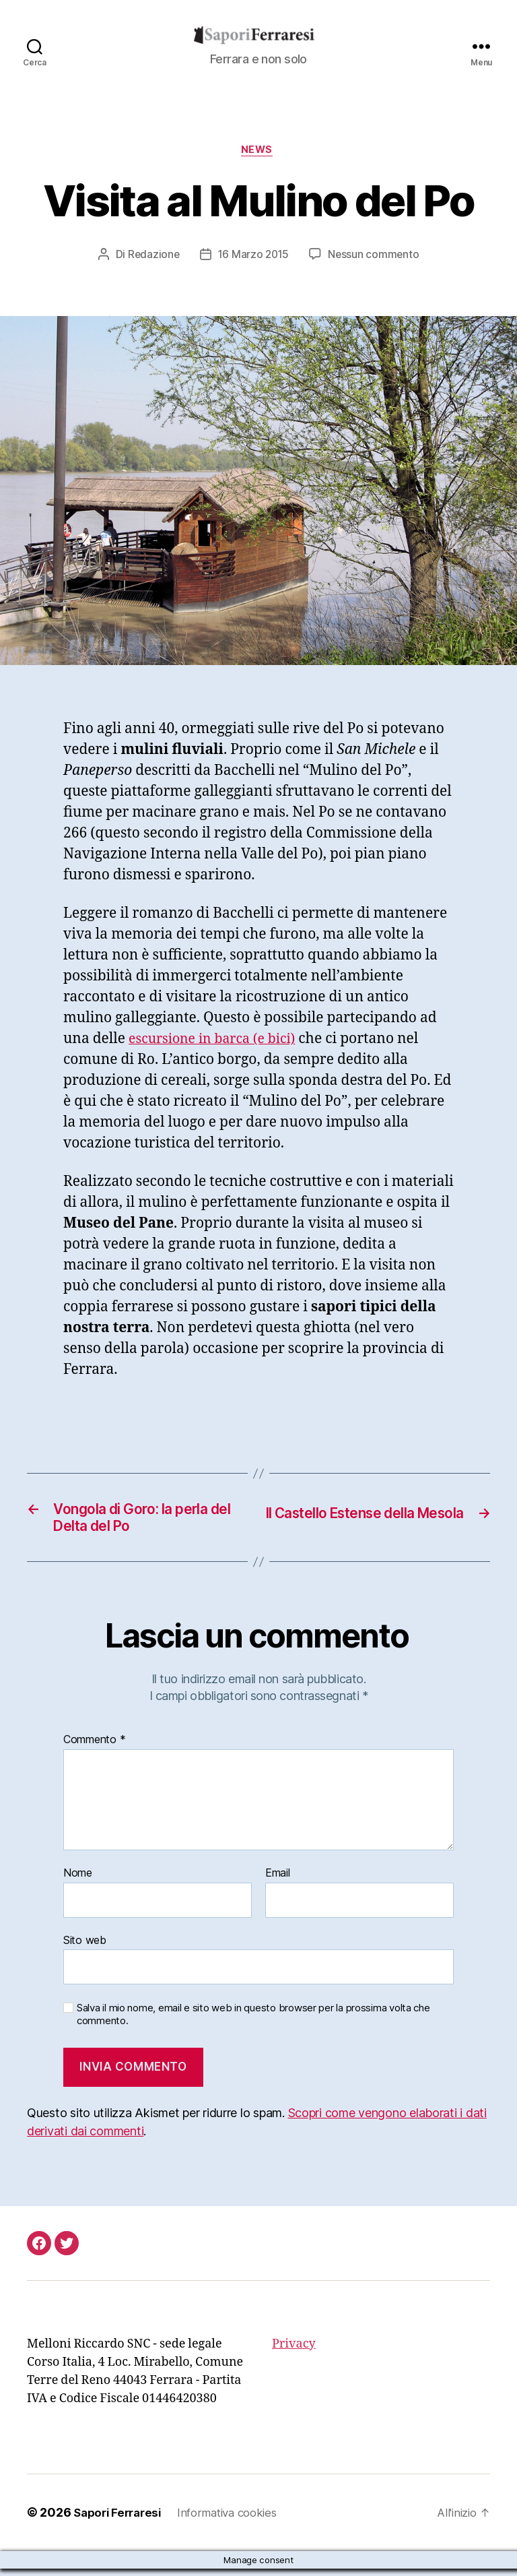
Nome (77, 1881)
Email (277, 1881)
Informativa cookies (237, 2520)
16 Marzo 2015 (254, 256)
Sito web (84, 1947)
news (258, 152)
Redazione (151, 256)
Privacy (294, 2352)
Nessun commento (375, 256)
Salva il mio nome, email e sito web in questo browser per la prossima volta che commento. (253, 2022)
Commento (94, 1748)
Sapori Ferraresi (120, 2520)
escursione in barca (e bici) (218, 1041)
